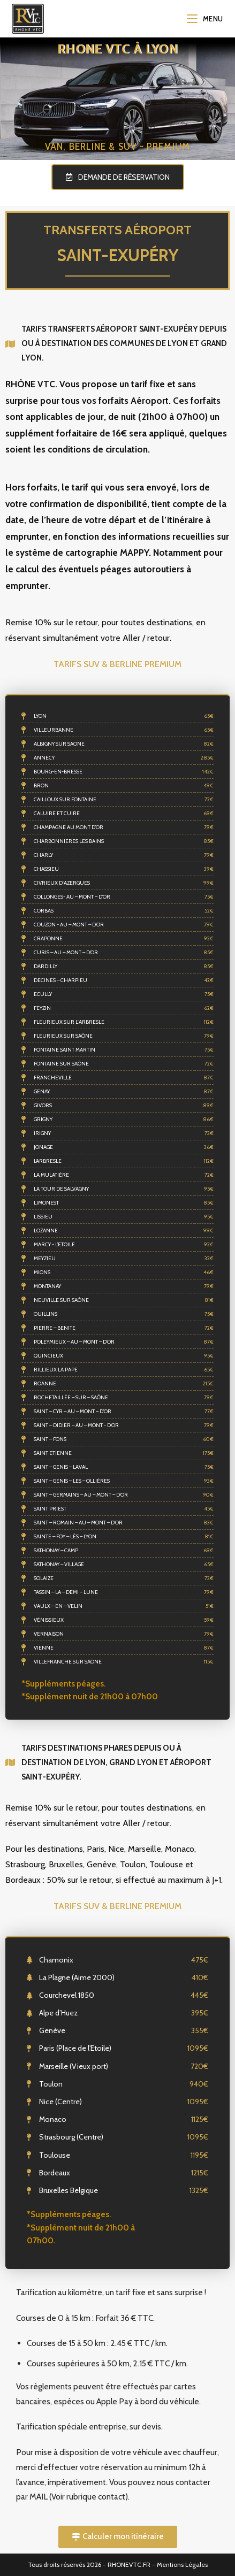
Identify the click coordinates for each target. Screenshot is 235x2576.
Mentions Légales (182, 2564)
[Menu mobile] (205, 18)
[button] (117, 177)
